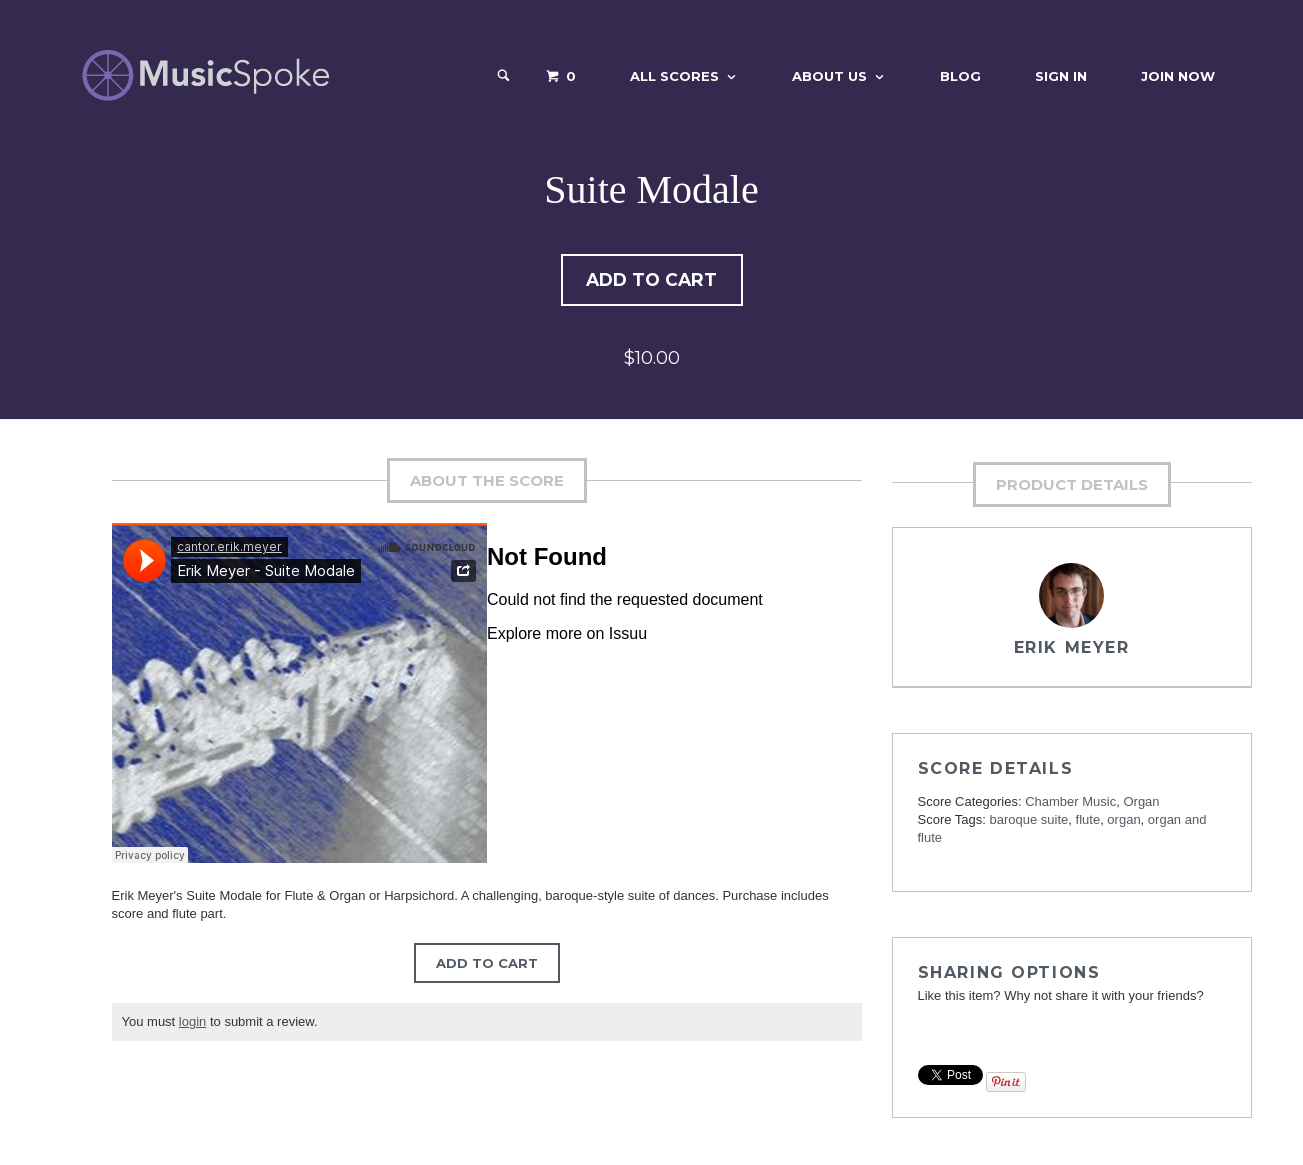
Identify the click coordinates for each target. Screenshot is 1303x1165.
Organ (1141, 803)
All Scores (674, 76)
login (192, 1023)
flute (1088, 821)
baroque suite (1029, 821)
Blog (960, 76)
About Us (829, 76)
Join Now (1178, 76)
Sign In (1061, 76)
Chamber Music (1070, 803)
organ (1123, 821)
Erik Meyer (1072, 649)
